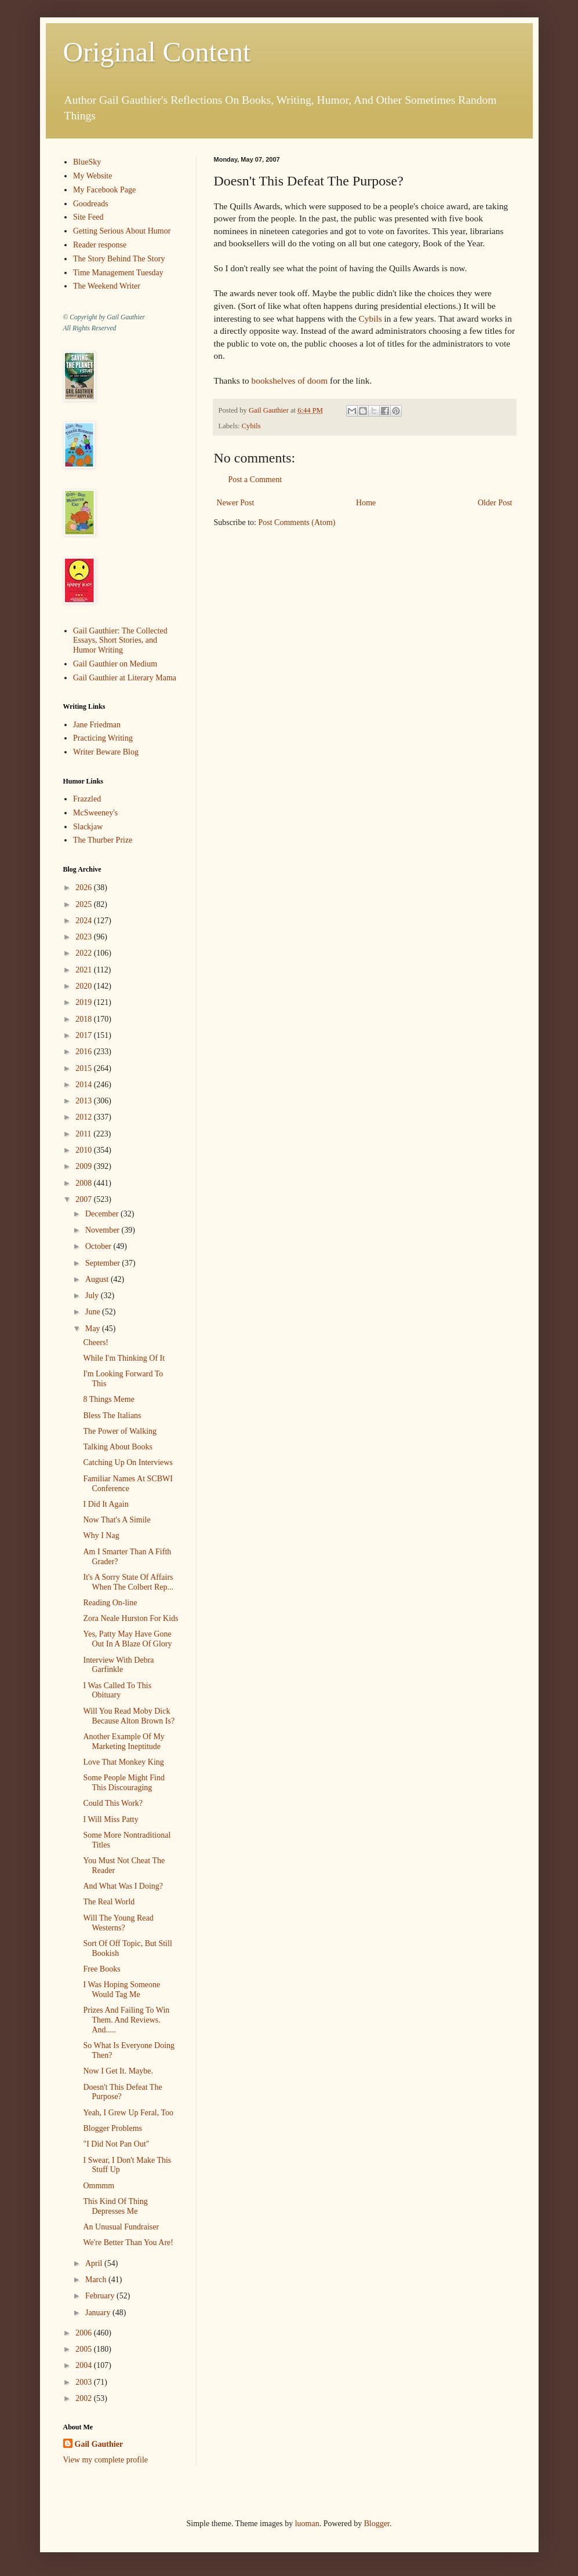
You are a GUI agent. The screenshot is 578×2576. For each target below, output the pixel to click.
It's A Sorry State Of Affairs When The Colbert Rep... (128, 1582)
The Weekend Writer (106, 286)
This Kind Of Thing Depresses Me (115, 2206)
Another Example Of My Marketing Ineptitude (123, 1741)
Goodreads (90, 203)
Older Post (495, 502)
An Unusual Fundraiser (121, 2226)
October (99, 1246)
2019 (84, 1002)
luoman (307, 2523)
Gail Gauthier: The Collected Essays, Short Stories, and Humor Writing (120, 640)
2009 (84, 1166)
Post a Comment (255, 479)
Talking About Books (117, 1446)
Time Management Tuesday (118, 272)
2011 (84, 1133)
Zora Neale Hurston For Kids (130, 1618)
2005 (84, 2349)
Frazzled (87, 799)
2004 (84, 2365)
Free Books (101, 1969)
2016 (84, 1051)
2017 (84, 1035)
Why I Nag (101, 1535)
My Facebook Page (104, 189)
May (93, 1328)
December (103, 1213)
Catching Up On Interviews (127, 1462)
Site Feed (88, 217)
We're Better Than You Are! (128, 2242)
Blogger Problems (112, 2128)
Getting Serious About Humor (121, 231)
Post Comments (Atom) (297, 522)
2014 (84, 1084)
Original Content (157, 52)
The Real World (108, 1901)
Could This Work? (113, 1803)
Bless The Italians (112, 1415)
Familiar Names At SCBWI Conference (127, 1483)
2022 (84, 953)
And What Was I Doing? (123, 1886)
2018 (84, 1019)
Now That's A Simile (116, 1519)
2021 (84, 969)
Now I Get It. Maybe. (118, 2071)
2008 (84, 1183)
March (96, 2279)
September (103, 1263)
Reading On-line (110, 1602)
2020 (84, 986)
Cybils (370, 318)
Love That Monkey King (123, 1762)
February (101, 2295)
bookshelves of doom (289, 380)
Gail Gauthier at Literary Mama (124, 677)
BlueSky (87, 162)
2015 (84, 1068)
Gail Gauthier (99, 2444)
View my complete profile (105, 2459)
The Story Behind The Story (119, 258)
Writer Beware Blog (106, 752)
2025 (84, 904)
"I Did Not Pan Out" (116, 2144)
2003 (84, 2382)
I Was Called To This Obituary (117, 1690)
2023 (84, 936)
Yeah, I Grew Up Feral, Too (128, 2112)
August (98, 1279)
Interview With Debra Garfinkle (118, 1665)
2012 (84, 1117)
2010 (84, 1150)
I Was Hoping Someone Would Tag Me (121, 1989)
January (98, 2312)
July (93, 1295)
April (94, 2263)
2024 (84, 920)
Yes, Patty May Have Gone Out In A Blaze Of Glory (127, 1639)
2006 (84, 2333)
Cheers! (95, 1342)
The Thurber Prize (102, 840)
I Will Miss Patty (110, 1819)
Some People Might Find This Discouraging (123, 1782)
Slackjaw (88, 826)
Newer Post (236, 502)
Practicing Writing (103, 738)
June (93, 1311)
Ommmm (98, 2185)
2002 (84, 2398)
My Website (92, 176)
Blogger (377, 2523)
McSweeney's (95, 812)
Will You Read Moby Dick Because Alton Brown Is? (129, 1716)
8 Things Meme (108, 1399)
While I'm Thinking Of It (124, 1358)
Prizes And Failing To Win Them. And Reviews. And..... (126, 2020)
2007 (84, 1199)
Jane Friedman (97, 724)
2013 (84, 1100)
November (103, 1230)
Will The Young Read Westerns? (118, 1923)
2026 (84, 887)
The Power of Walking (120, 1431)
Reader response (99, 245)
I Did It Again (105, 1504)
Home (366, 502)
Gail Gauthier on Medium (115, 664)
